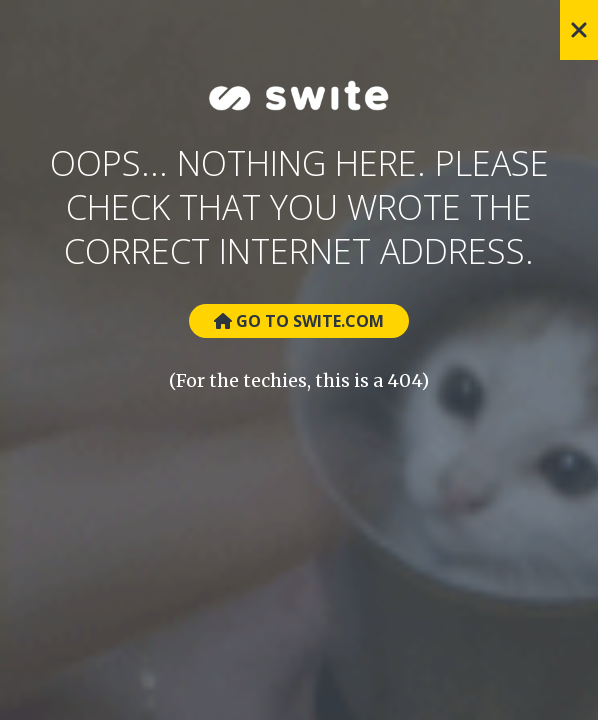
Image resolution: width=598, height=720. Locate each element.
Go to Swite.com (299, 321)
